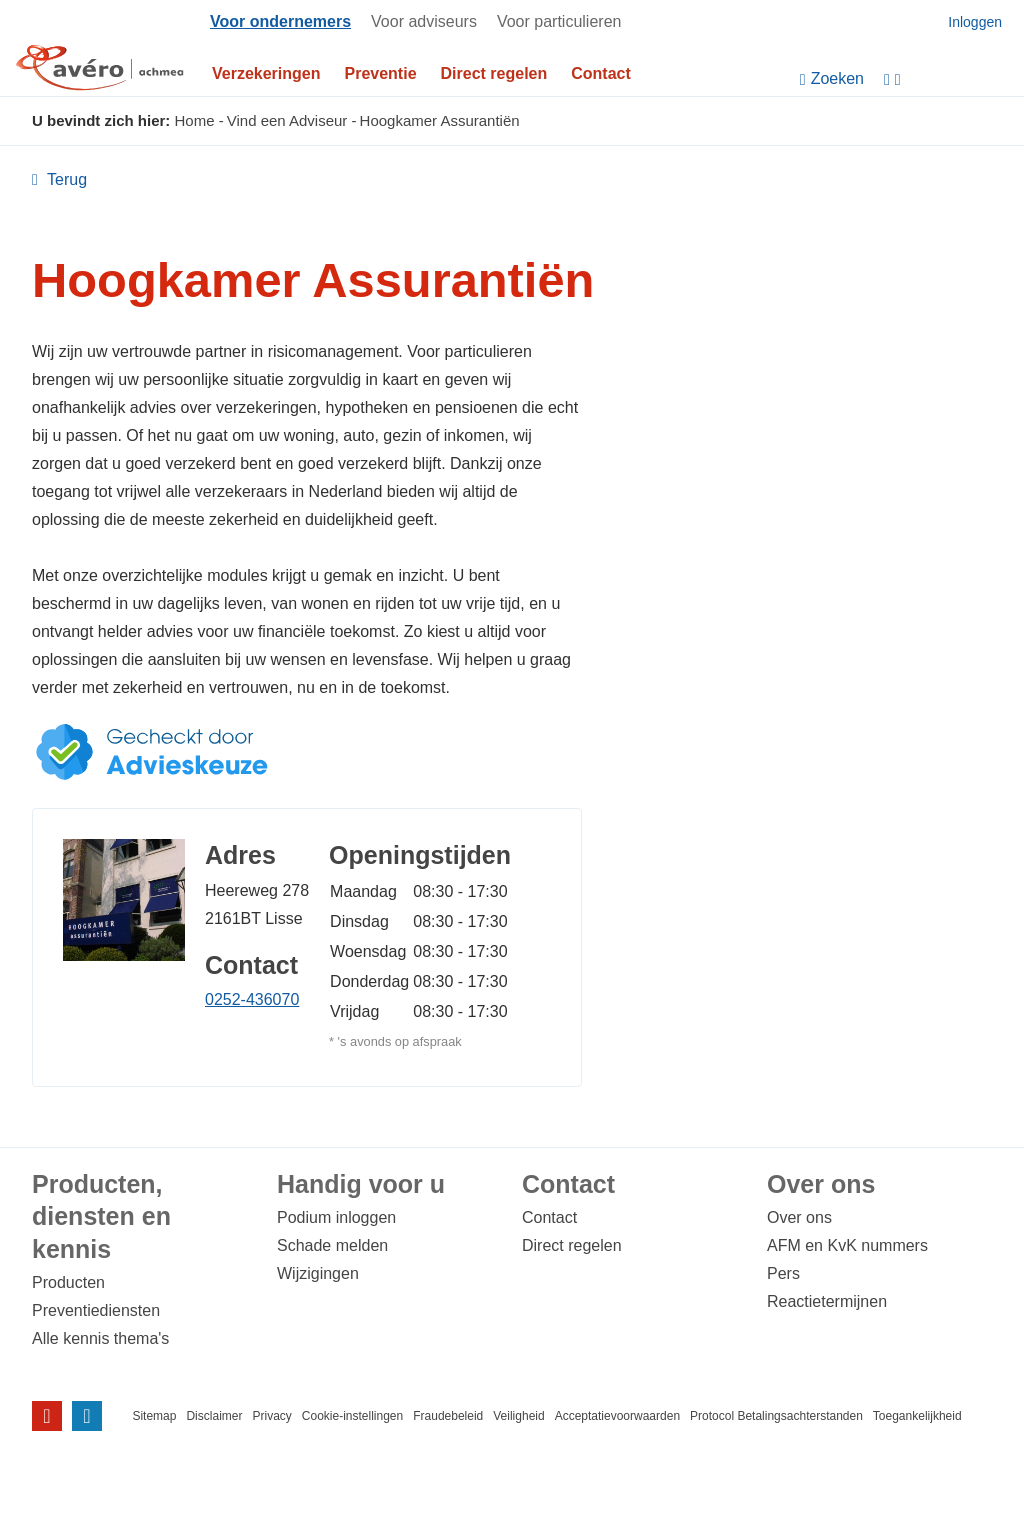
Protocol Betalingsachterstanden (776, 1416)
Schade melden (332, 1245)
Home (195, 120)
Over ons (799, 1217)
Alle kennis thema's (100, 1338)
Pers (783, 1273)
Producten (68, 1282)
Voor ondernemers (280, 21)
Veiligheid (518, 1416)
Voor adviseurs (424, 21)
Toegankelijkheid (917, 1416)
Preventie (381, 73)
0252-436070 (252, 999)
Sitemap (154, 1416)
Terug (65, 180)
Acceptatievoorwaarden (617, 1416)
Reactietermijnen (827, 1301)
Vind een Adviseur (287, 120)
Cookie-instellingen (352, 1416)
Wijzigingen (318, 1273)
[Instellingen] (949, 79)
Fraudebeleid (448, 1416)
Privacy (271, 1416)
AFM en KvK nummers (847, 1245)
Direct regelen (494, 73)
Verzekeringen (266, 73)
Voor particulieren (559, 21)
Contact (601, 73)
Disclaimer (214, 1416)
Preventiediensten (96, 1310)
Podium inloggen (336, 1217)
